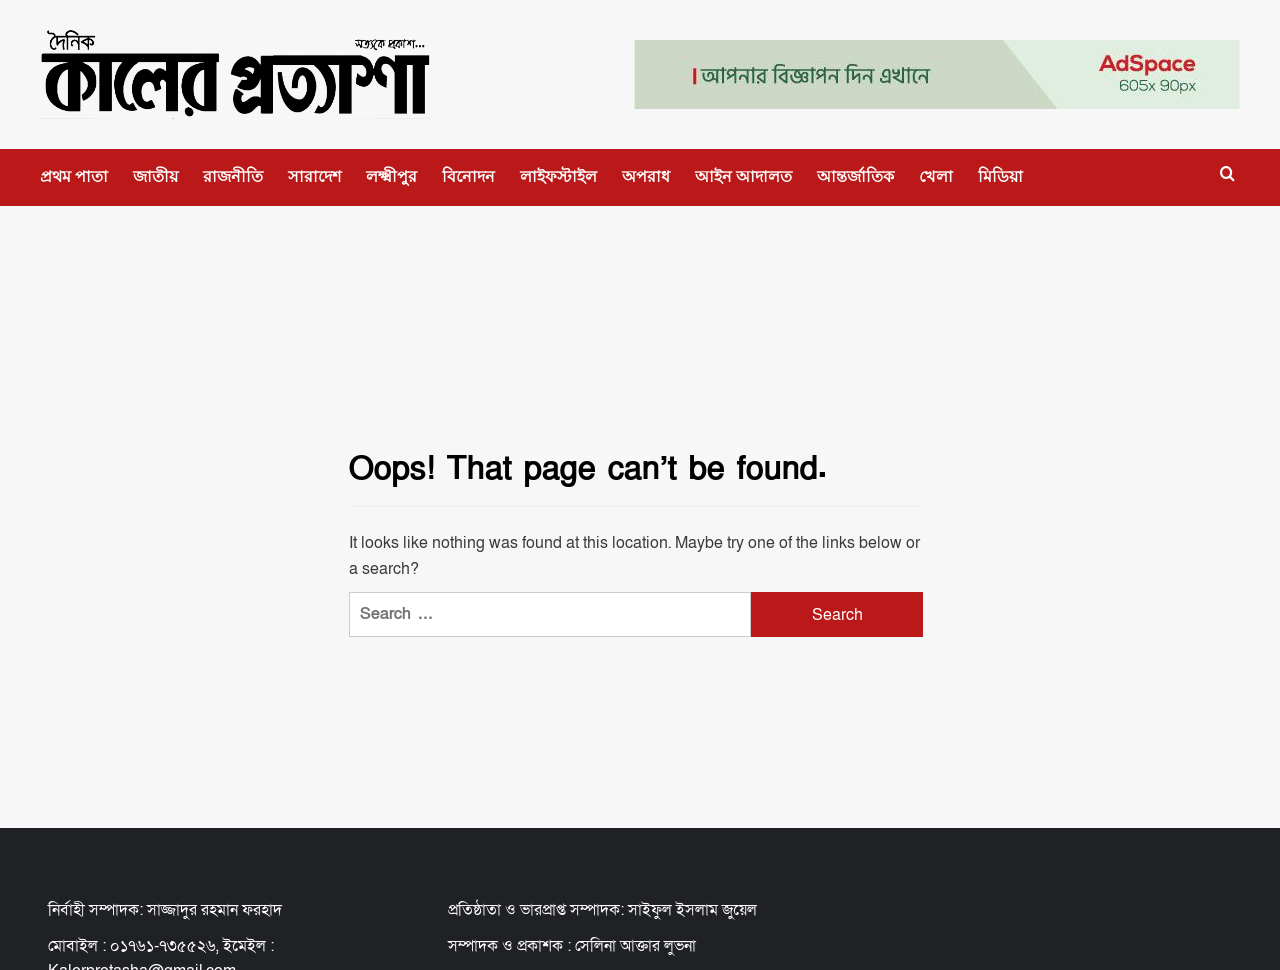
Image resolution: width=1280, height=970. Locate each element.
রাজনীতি (233, 176)
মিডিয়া (1000, 176)
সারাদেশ (314, 176)
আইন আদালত (743, 176)
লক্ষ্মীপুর (391, 176)
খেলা (936, 176)
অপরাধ (646, 176)
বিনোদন (468, 176)
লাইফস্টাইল (558, 176)
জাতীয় (155, 176)
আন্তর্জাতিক (855, 176)
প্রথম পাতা (74, 176)
